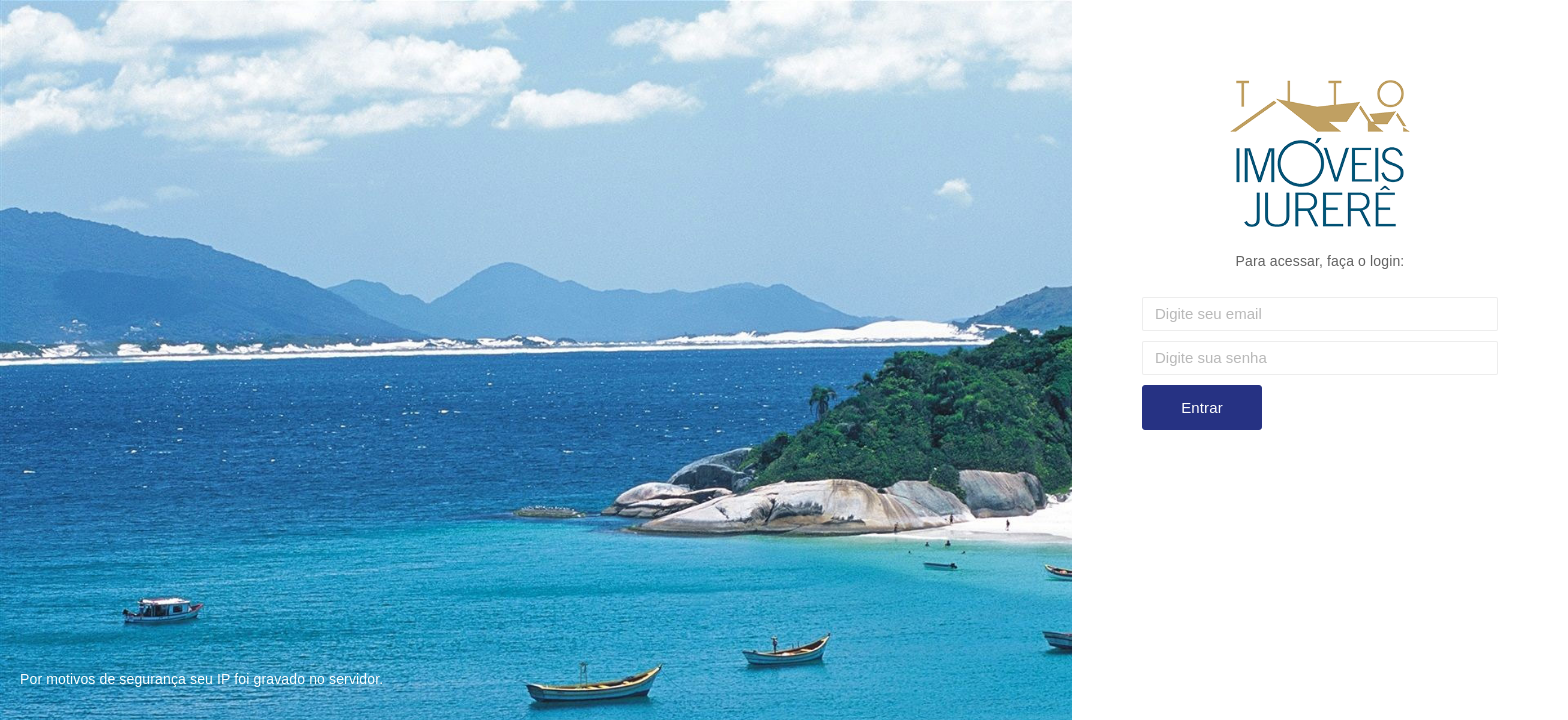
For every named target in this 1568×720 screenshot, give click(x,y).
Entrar (1202, 407)
